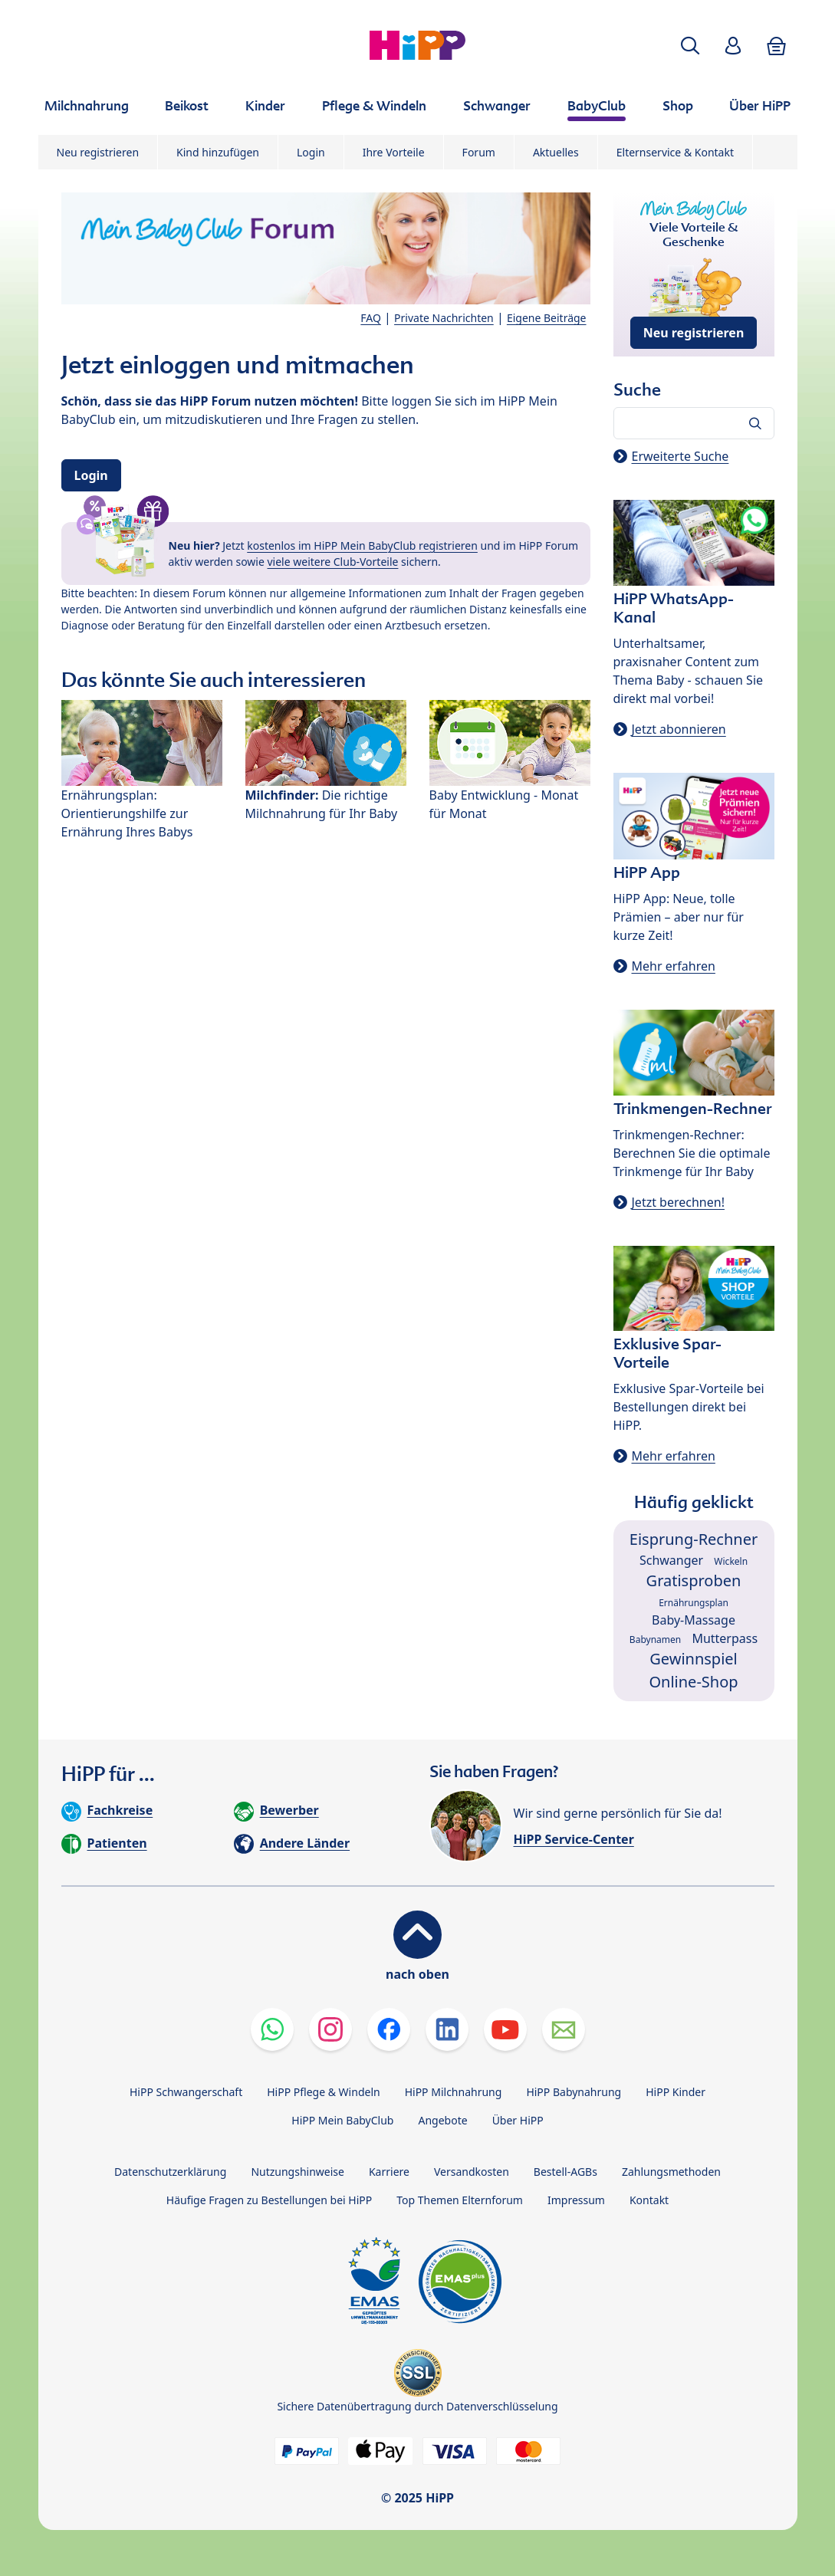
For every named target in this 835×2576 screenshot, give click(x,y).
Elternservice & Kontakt (675, 152)
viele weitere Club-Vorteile (333, 561)
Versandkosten (471, 2171)
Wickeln (731, 1561)
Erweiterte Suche (680, 456)
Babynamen (655, 1639)
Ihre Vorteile (394, 152)
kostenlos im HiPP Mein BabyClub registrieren (362, 545)
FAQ (370, 317)
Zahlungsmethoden (671, 2171)
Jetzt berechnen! (678, 1202)
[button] (690, 45)
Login (311, 152)
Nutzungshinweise (297, 2171)
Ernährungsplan (693, 1602)
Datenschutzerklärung (170, 2171)
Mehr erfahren (673, 966)
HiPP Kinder (675, 2092)
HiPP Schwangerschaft (186, 2092)
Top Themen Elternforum (459, 2200)
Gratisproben (693, 1580)
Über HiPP (518, 2120)
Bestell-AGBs (565, 2171)
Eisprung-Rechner (694, 1539)
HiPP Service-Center (574, 1839)
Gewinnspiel (693, 1658)
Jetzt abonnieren (679, 729)
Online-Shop (693, 1681)
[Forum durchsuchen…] (693, 423)
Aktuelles (556, 152)
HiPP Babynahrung (573, 2092)
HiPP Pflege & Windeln (323, 2092)
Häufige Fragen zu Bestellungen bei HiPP (269, 2200)
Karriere (389, 2171)
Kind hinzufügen (217, 152)
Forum (478, 152)
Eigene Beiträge (547, 317)
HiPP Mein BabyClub (342, 2120)
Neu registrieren (98, 152)
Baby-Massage (693, 1620)
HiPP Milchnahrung (453, 2092)
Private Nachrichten (444, 317)
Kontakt (649, 2200)
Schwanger (671, 1560)
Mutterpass (725, 1638)
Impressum (576, 2200)
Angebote (442, 2120)
